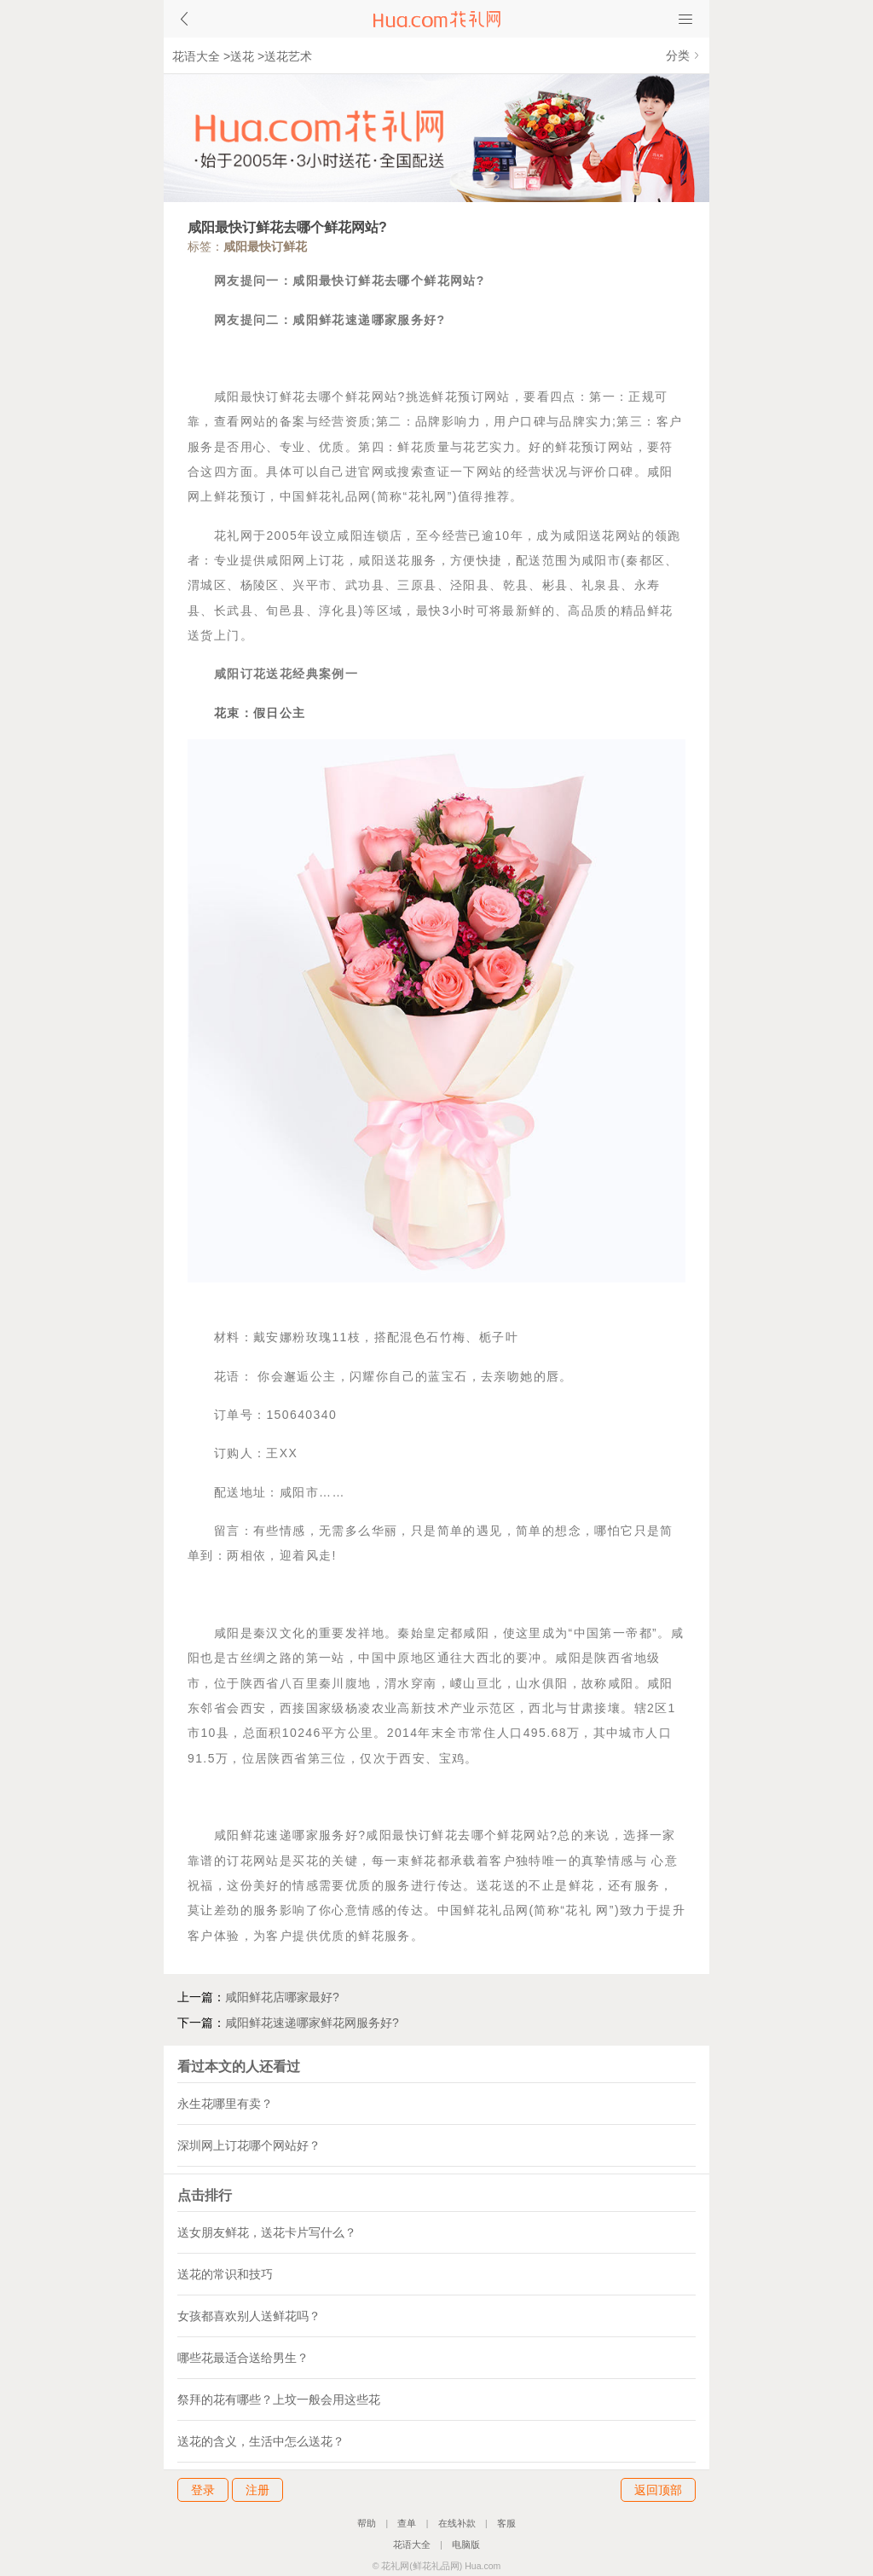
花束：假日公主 (260, 713)
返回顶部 (658, 2490)
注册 (257, 2490)
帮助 (366, 2523)
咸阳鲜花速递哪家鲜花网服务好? (312, 2022)
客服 (506, 2523)
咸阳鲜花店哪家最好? (282, 1997)
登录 (203, 2490)
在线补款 (457, 2523)
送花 (242, 56)
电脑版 (466, 2544)
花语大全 (196, 56)
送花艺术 (288, 56)
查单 (406, 2523)
